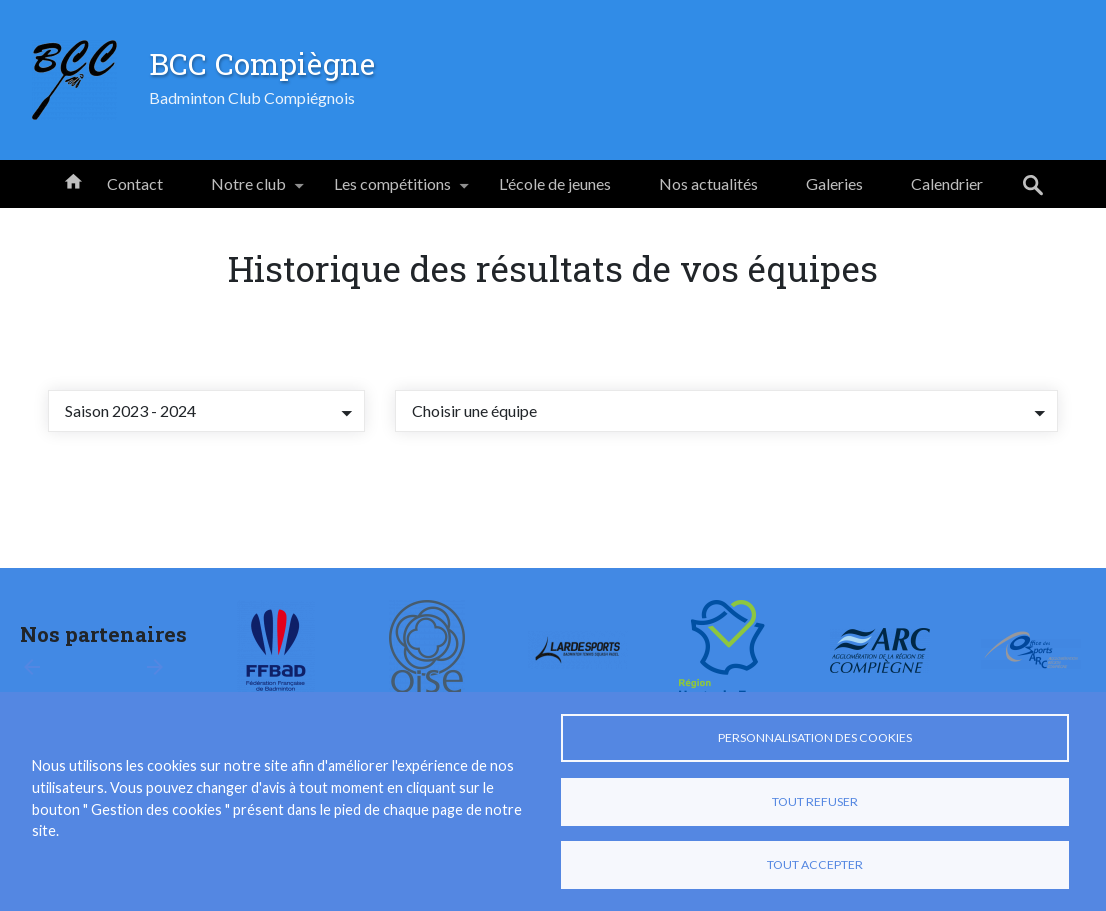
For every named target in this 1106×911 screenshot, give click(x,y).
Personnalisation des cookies (815, 737)
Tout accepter (815, 864)
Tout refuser (815, 801)
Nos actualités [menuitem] (708, 183)
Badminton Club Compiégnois (252, 97)
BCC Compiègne (262, 63)
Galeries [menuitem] (834, 183)
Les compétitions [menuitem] (392, 191)
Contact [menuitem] (135, 183)
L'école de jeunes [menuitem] (555, 183)
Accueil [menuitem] (73, 180)
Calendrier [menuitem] (947, 183)
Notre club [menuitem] (248, 191)
